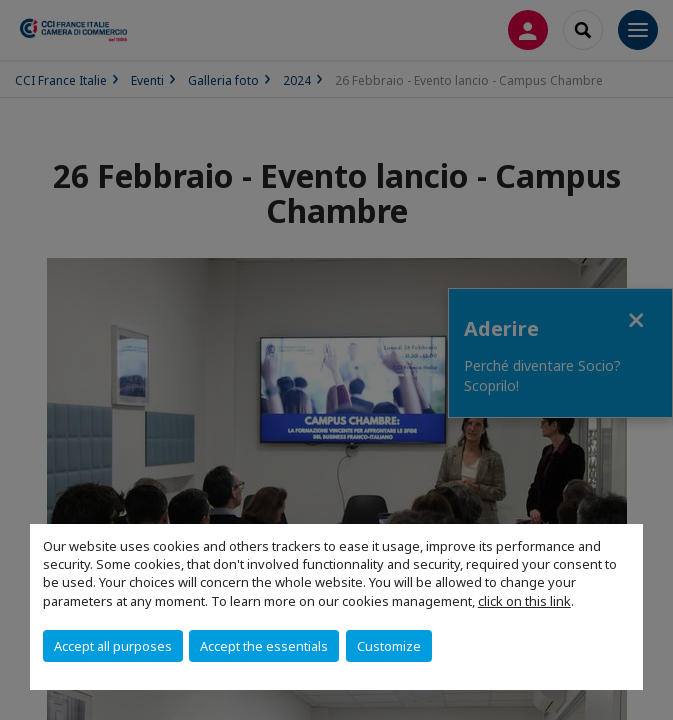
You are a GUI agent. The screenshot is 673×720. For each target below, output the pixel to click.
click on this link (524, 601)
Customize (389, 646)
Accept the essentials (264, 646)
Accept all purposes (113, 646)
